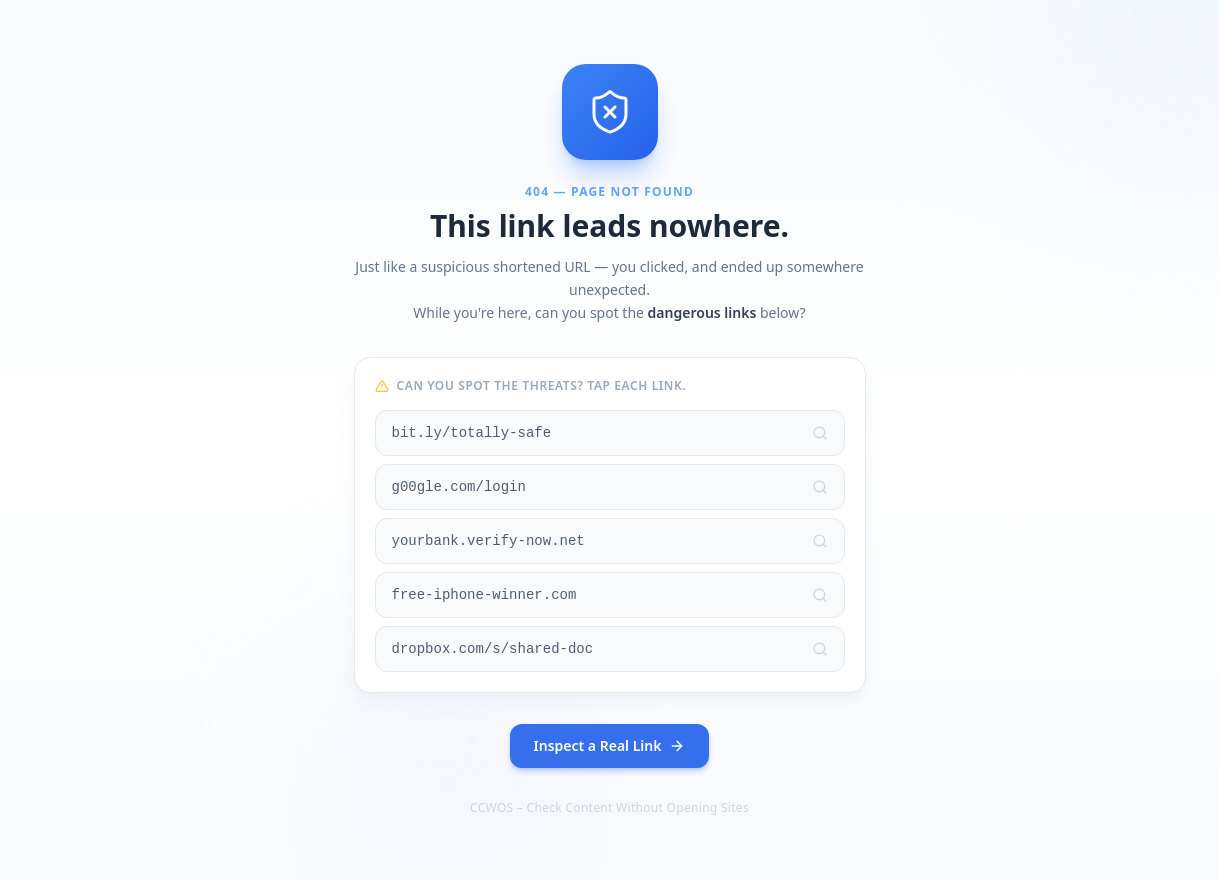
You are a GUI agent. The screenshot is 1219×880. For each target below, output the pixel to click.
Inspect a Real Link (610, 745)
